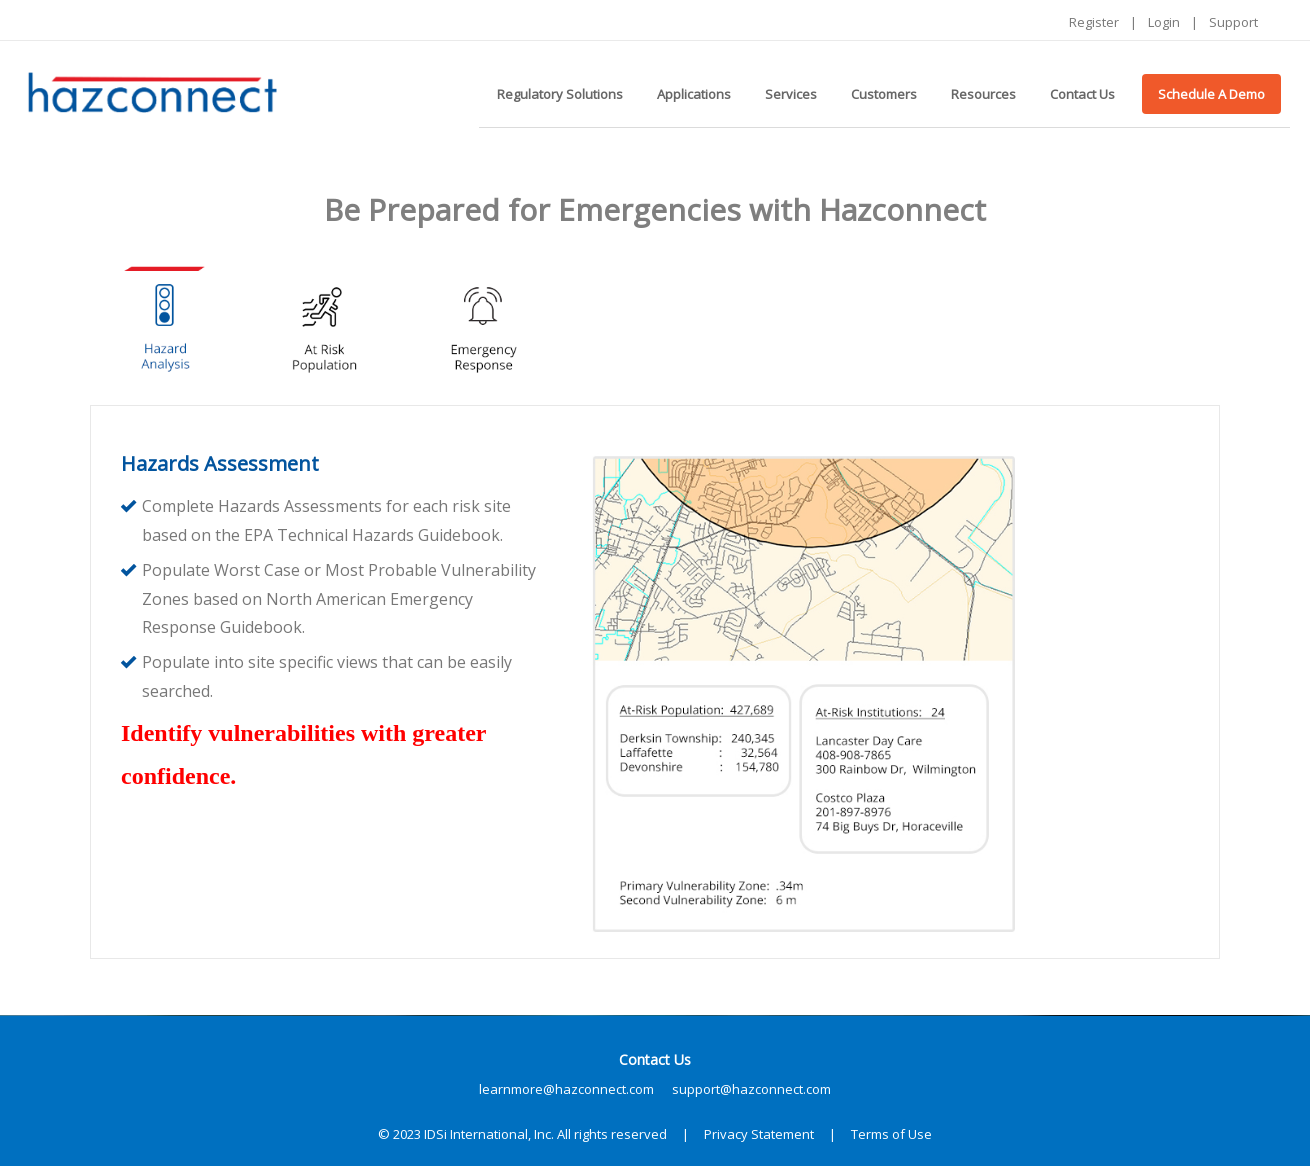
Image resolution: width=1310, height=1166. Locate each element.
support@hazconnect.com (751, 1089)
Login (1164, 22)
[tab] (164, 322)
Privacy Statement (759, 1134)
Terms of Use (891, 1134)
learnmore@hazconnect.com (566, 1089)
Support (1233, 22)
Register (1094, 22)
